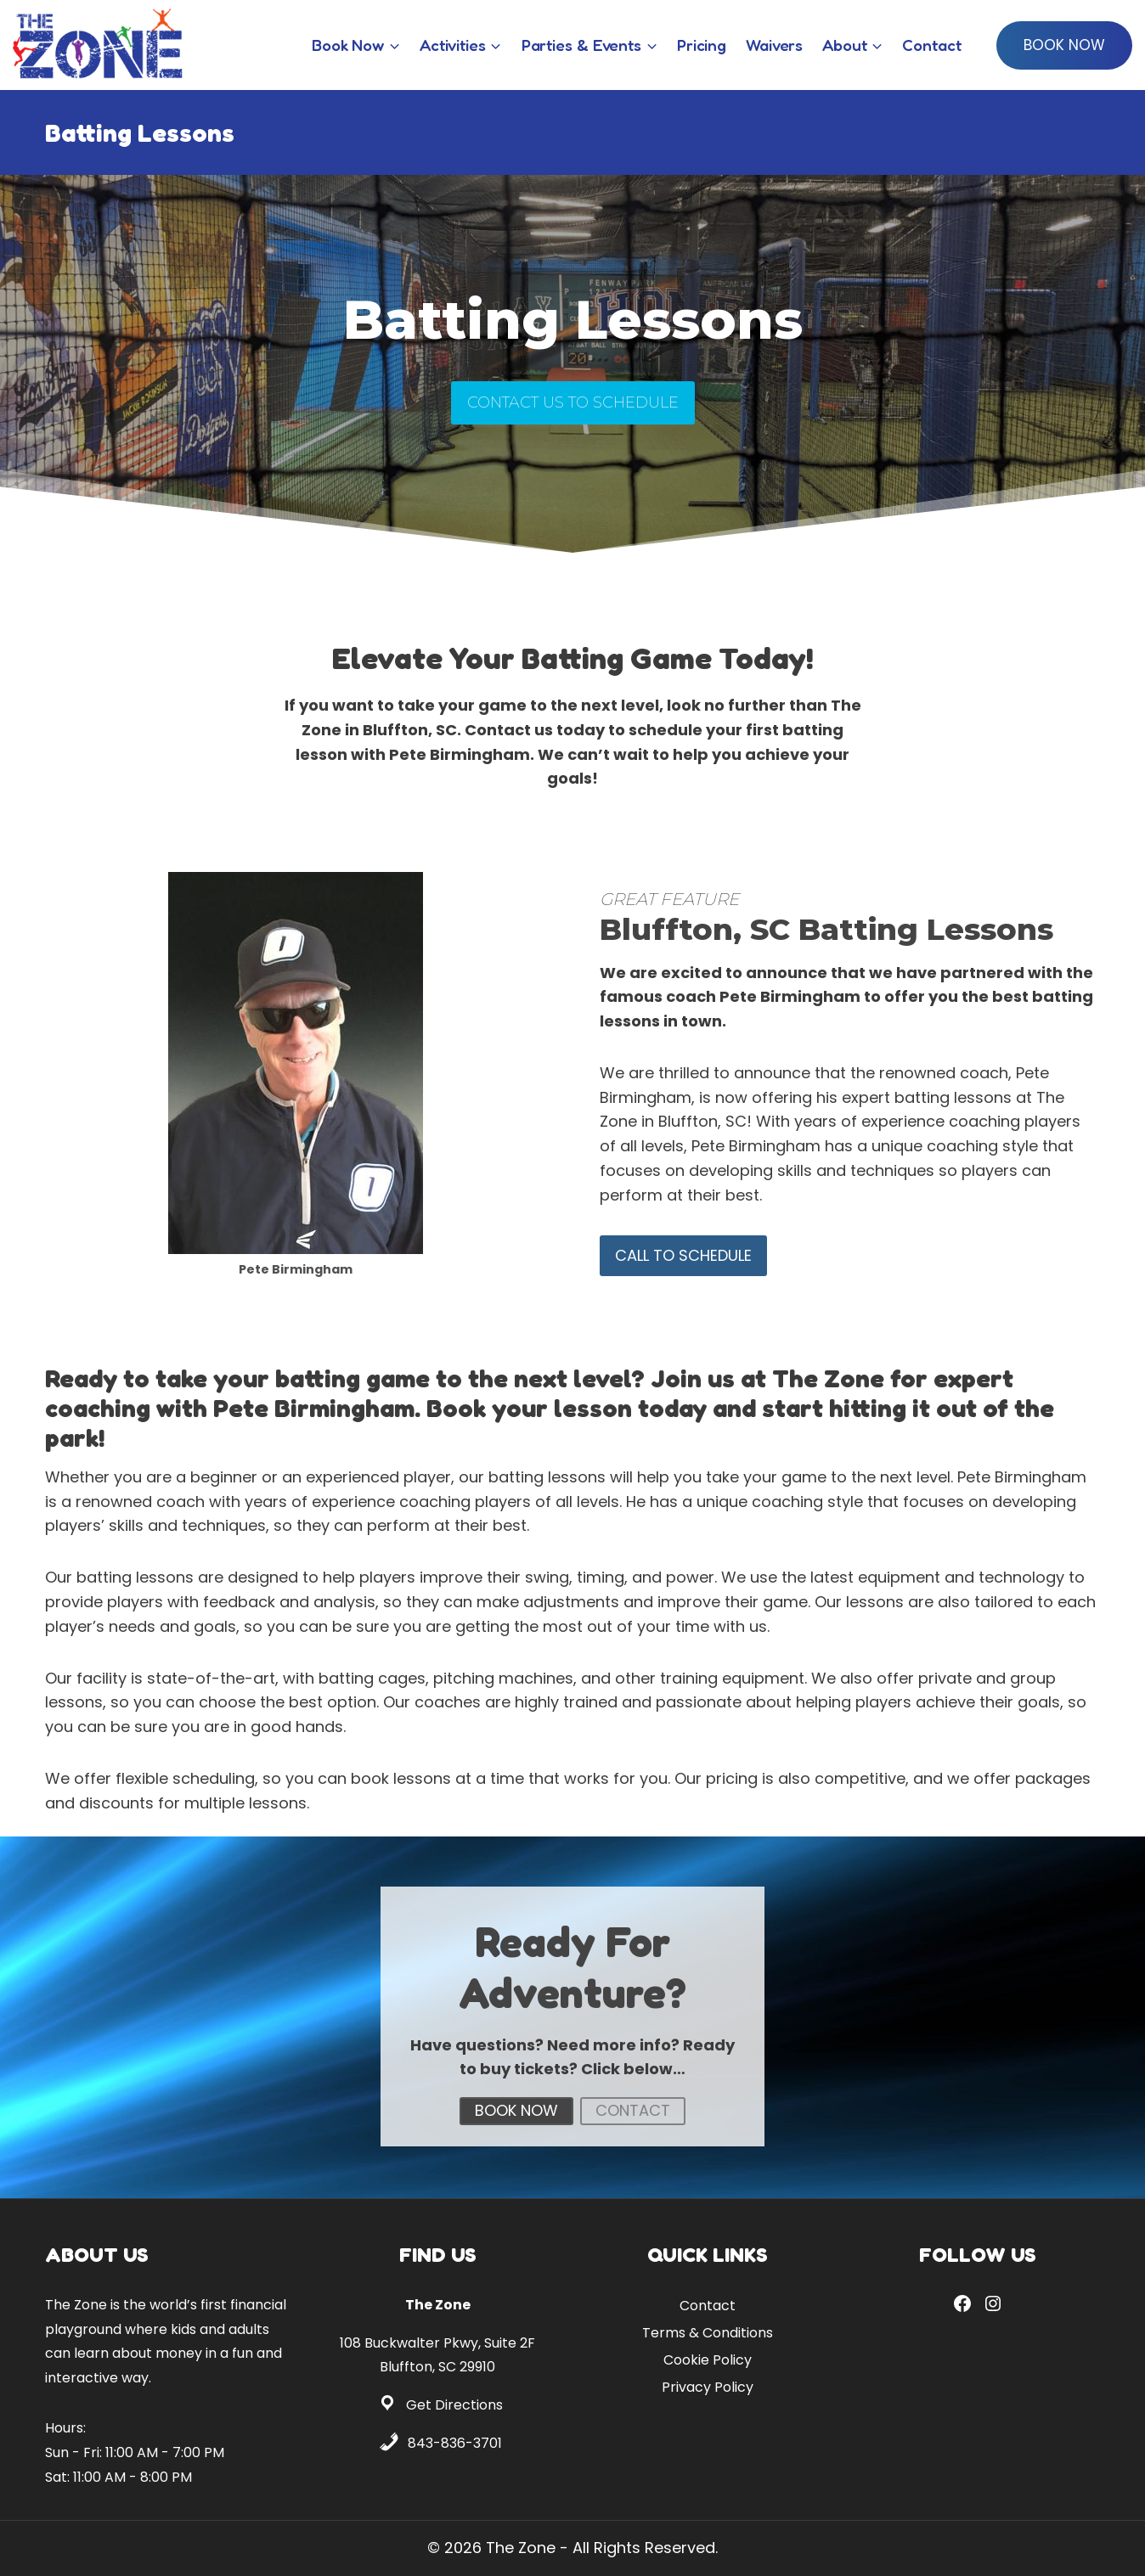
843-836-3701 (455, 2443)
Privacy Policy (707, 2387)
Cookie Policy (707, 2360)
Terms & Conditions (707, 2333)
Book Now (1064, 45)
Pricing (701, 44)
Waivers (774, 44)
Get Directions (454, 2405)
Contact (931, 44)
